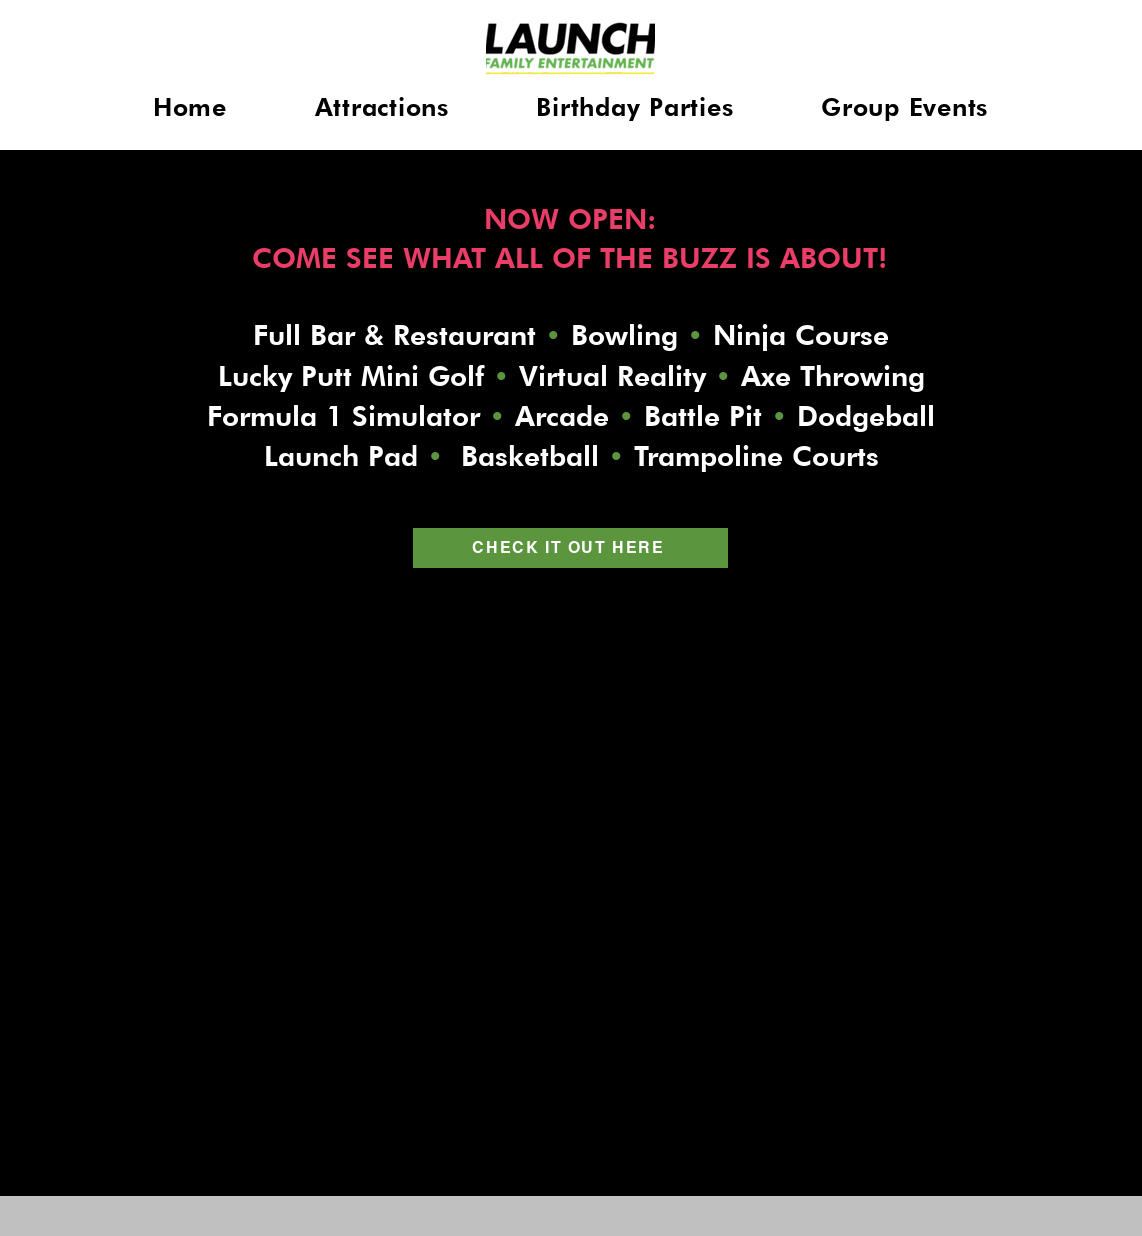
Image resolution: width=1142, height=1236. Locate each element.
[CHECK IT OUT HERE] (570, 548)
